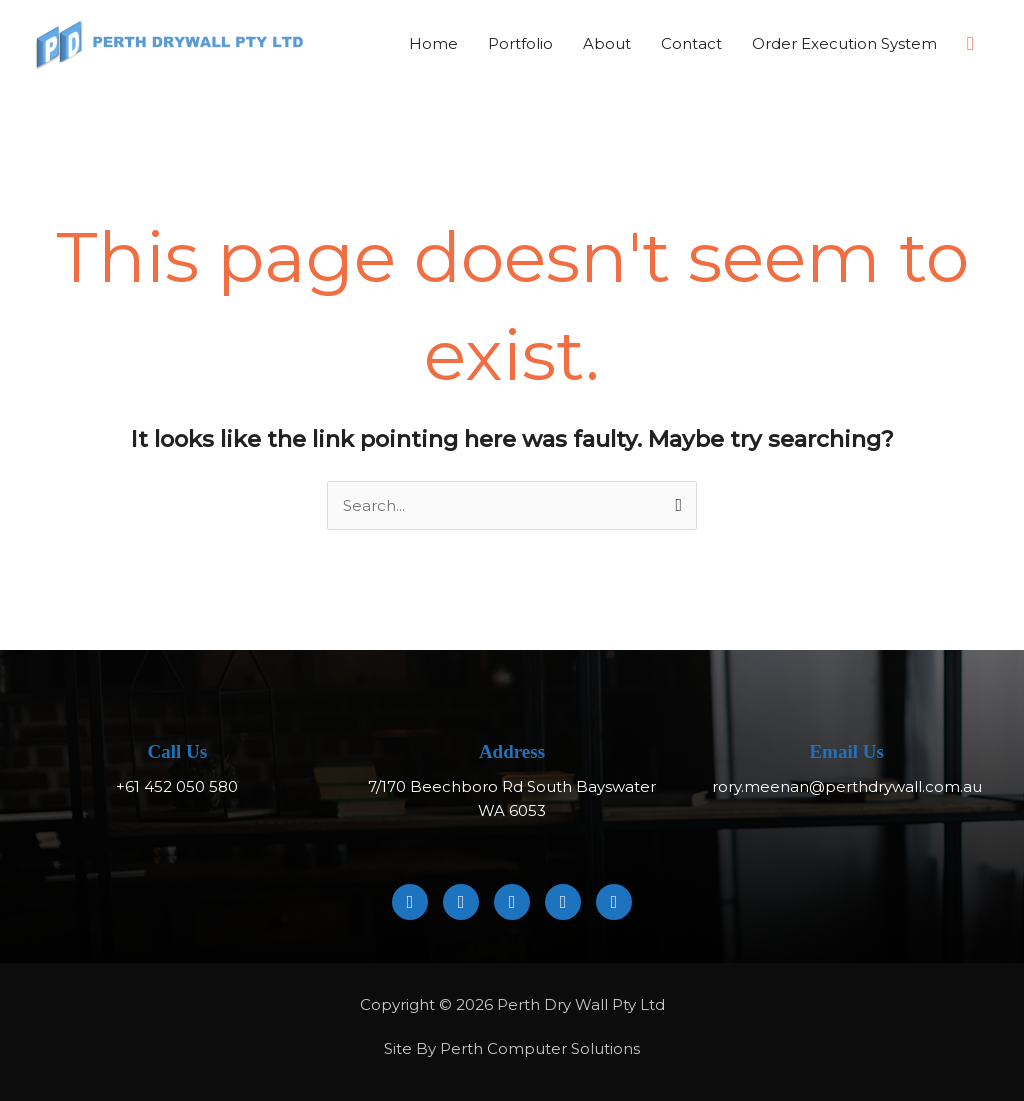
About (607, 43)
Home (433, 43)
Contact (691, 43)
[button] (970, 44)
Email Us (846, 752)
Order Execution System (844, 43)
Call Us (178, 752)
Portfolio (520, 43)
